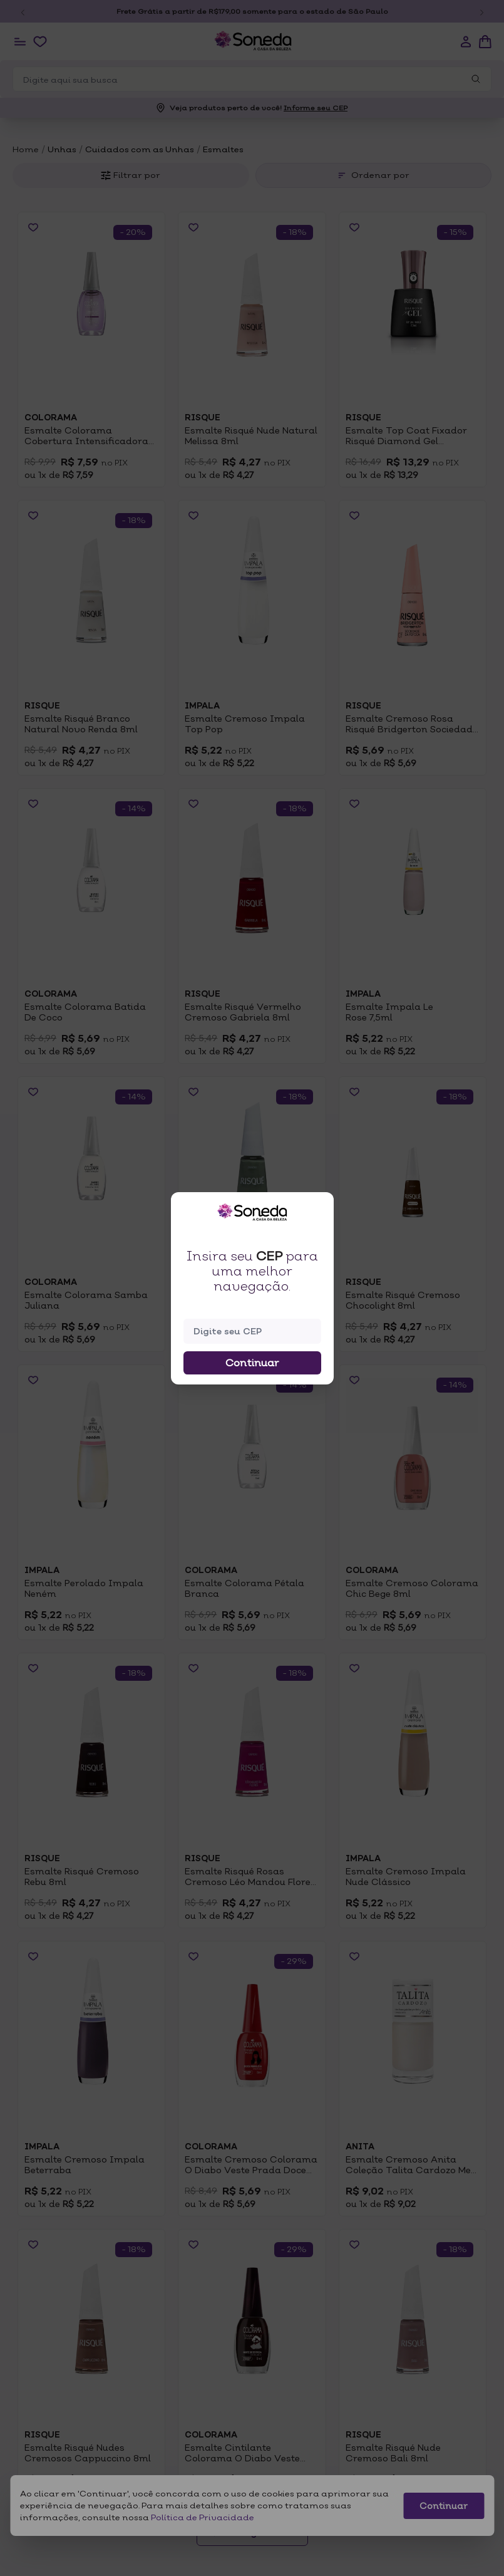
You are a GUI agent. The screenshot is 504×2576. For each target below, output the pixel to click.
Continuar (252, 1362)
